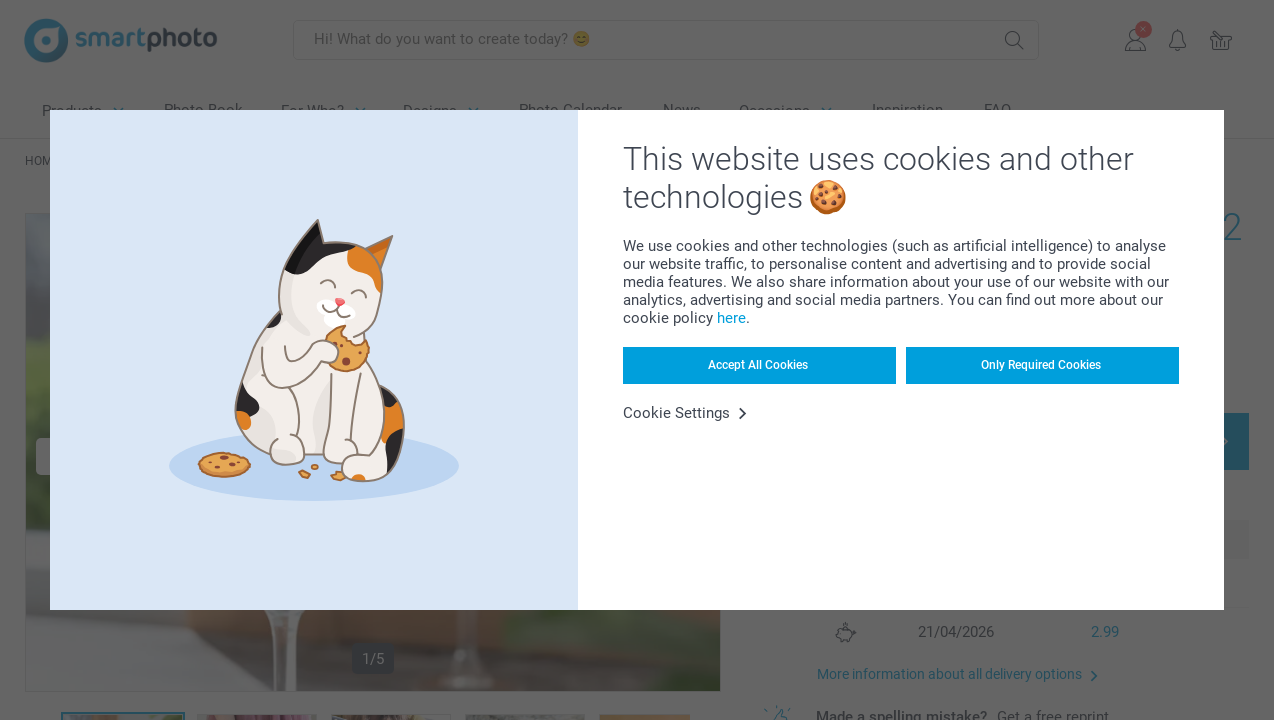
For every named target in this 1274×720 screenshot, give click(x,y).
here (731, 318)
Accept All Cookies (758, 365)
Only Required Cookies (1041, 365)
